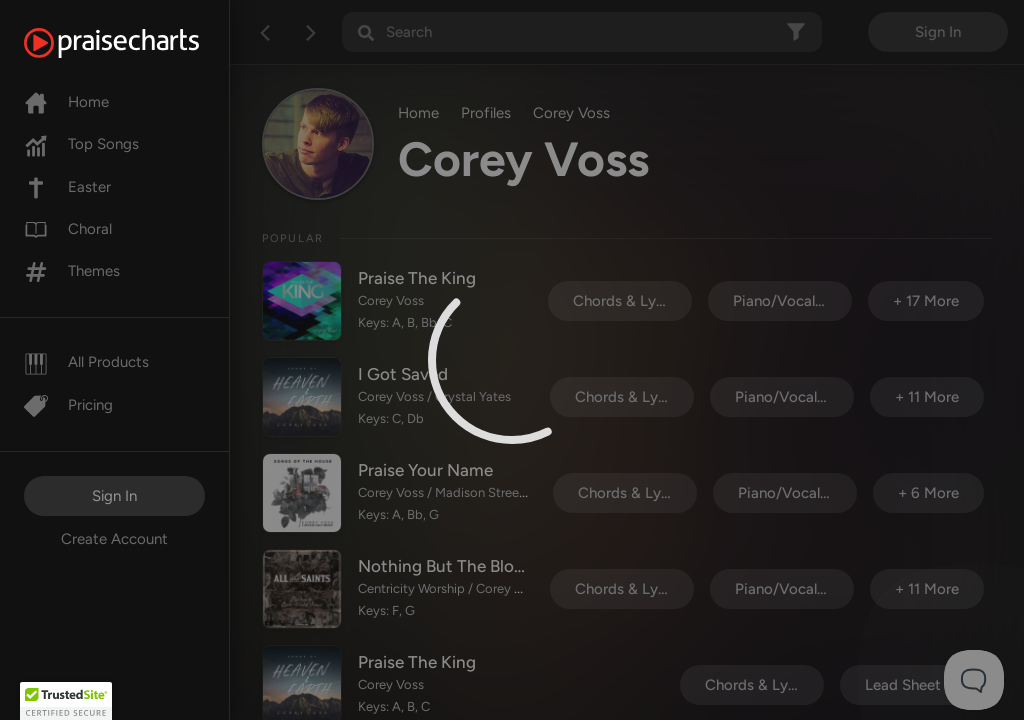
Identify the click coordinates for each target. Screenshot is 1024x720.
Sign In (114, 496)
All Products (86, 362)
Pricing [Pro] (68, 405)
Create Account (114, 539)
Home (66, 102)
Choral (68, 229)
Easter (67, 187)
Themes (72, 271)
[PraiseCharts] (136, 43)
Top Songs (81, 144)
